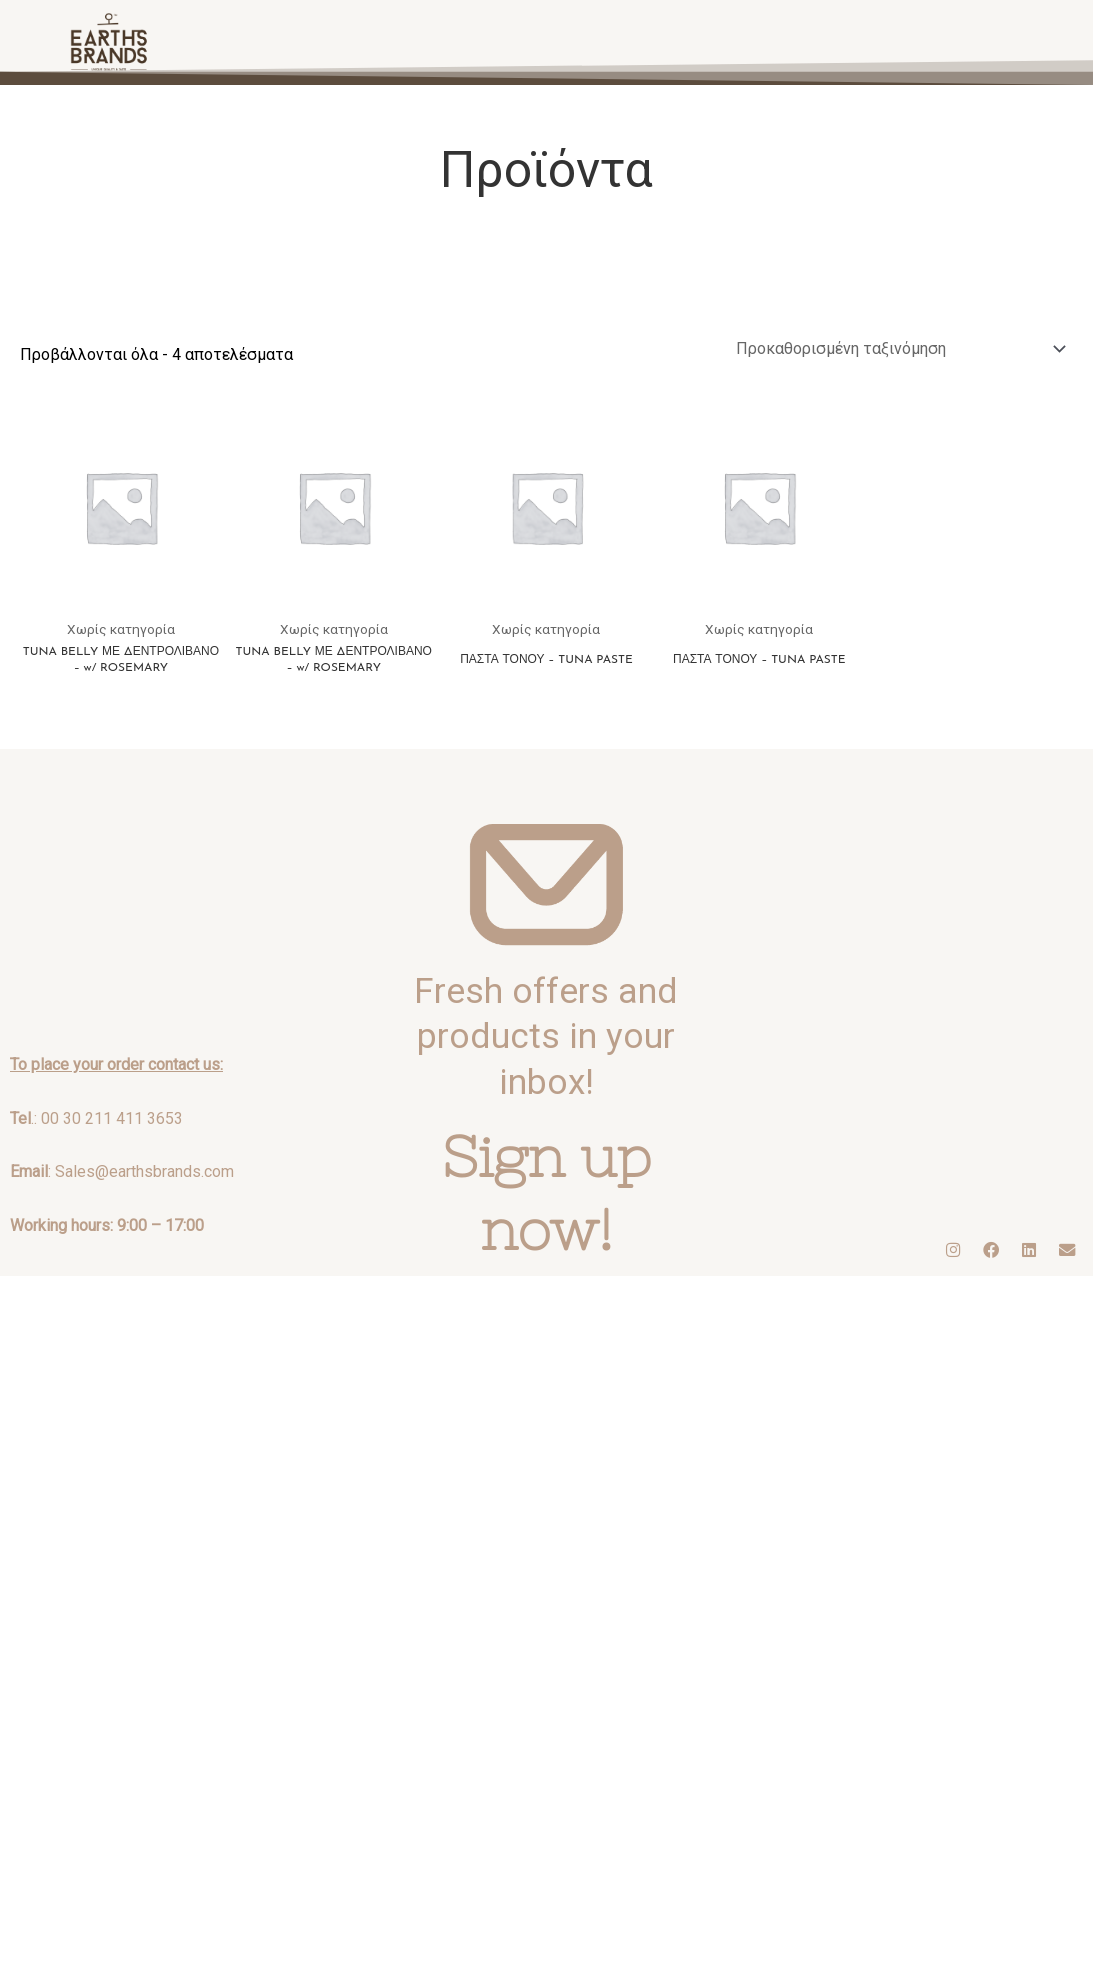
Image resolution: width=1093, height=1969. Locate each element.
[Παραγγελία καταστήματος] (898, 348)
